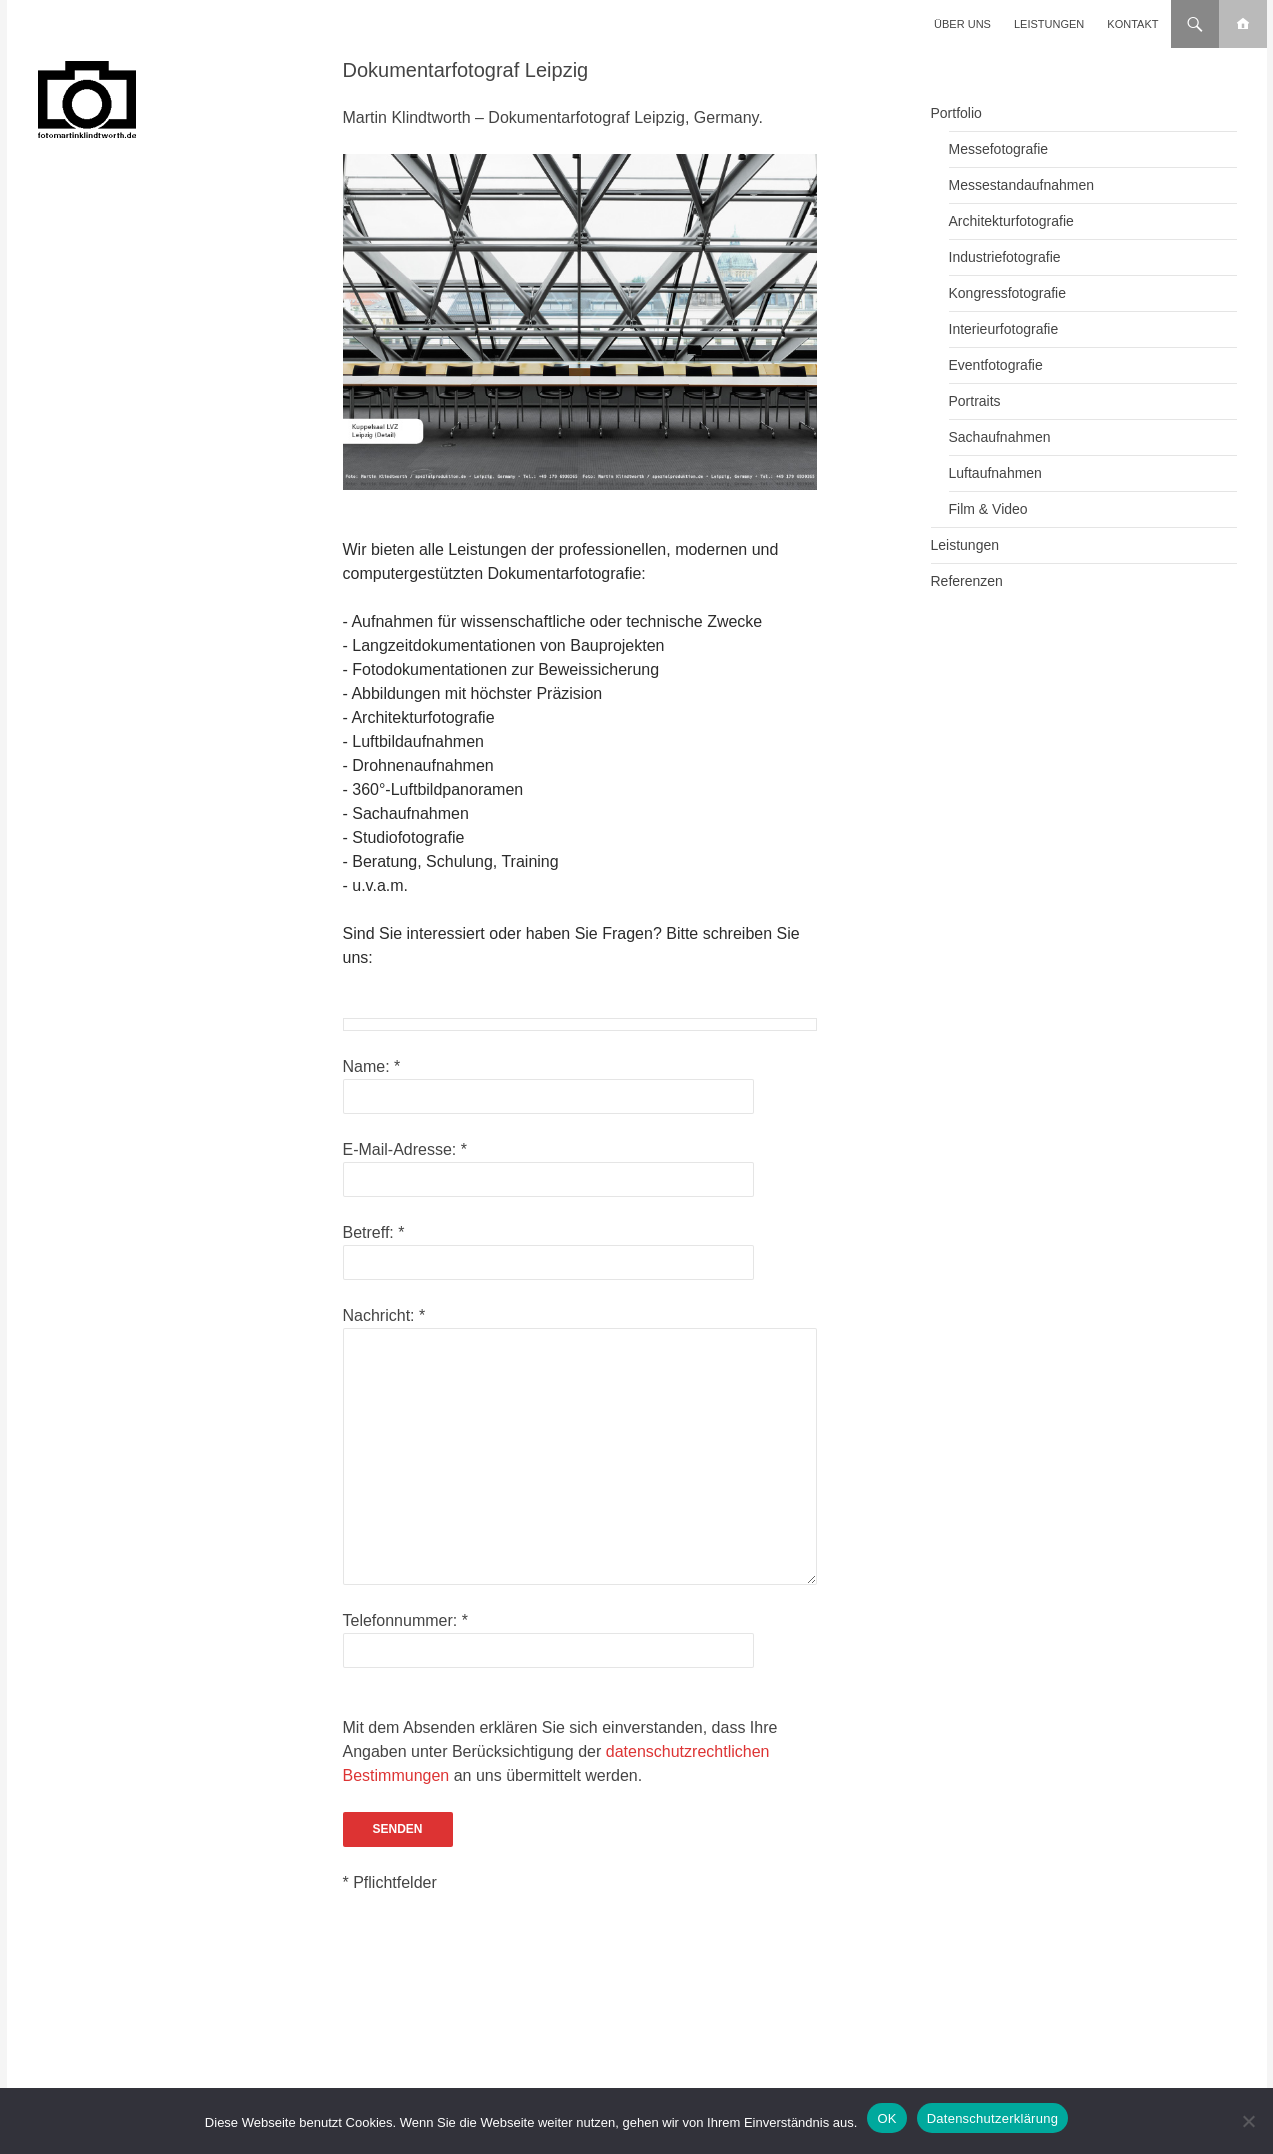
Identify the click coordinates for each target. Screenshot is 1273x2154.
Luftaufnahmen (995, 473)
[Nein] (1248, 2121)
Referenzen (967, 581)
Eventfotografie (996, 365)
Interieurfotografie (1004, 329)
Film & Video (988, 509)
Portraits (975, 401)
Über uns (962, 24)
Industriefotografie (1005, 257)
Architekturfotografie (1011, 221)
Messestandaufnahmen (1022, 185)
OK (886, 2118)
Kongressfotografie (1008, 293)
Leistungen (1049, 24)
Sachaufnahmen (1000, 437)
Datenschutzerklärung (992, 2118)
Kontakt (1132, 24)
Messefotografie (999, 149)
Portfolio (956, 113)
